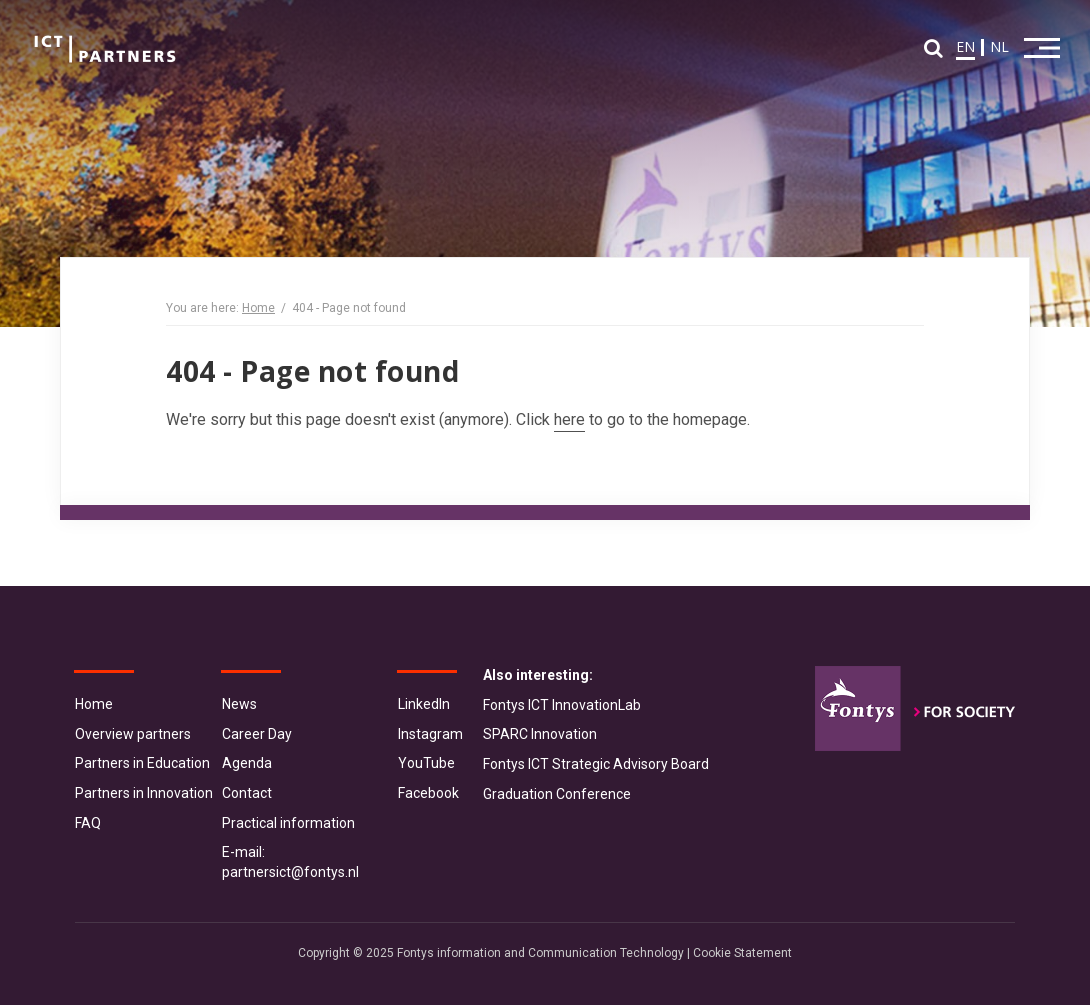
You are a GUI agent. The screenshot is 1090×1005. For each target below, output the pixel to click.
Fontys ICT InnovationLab (562, 705)
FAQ (88, 823)
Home (258, 308)
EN (965, 46)
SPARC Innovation (540, 734)
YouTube (426, 763)
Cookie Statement (742, 953)
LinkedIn (424, 704)
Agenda (247, 763)
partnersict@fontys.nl (290, 872)
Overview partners (133, 734)
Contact (247, 793)
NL (999, 46)
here (569, 419)
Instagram (430, 734)
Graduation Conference (557, 794)
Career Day (257, 734)
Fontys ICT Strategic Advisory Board (596, 764)
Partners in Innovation (144, 793)
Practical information (288, 823)
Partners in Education (142, 763)
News (239, 704)
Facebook (428, 793)
